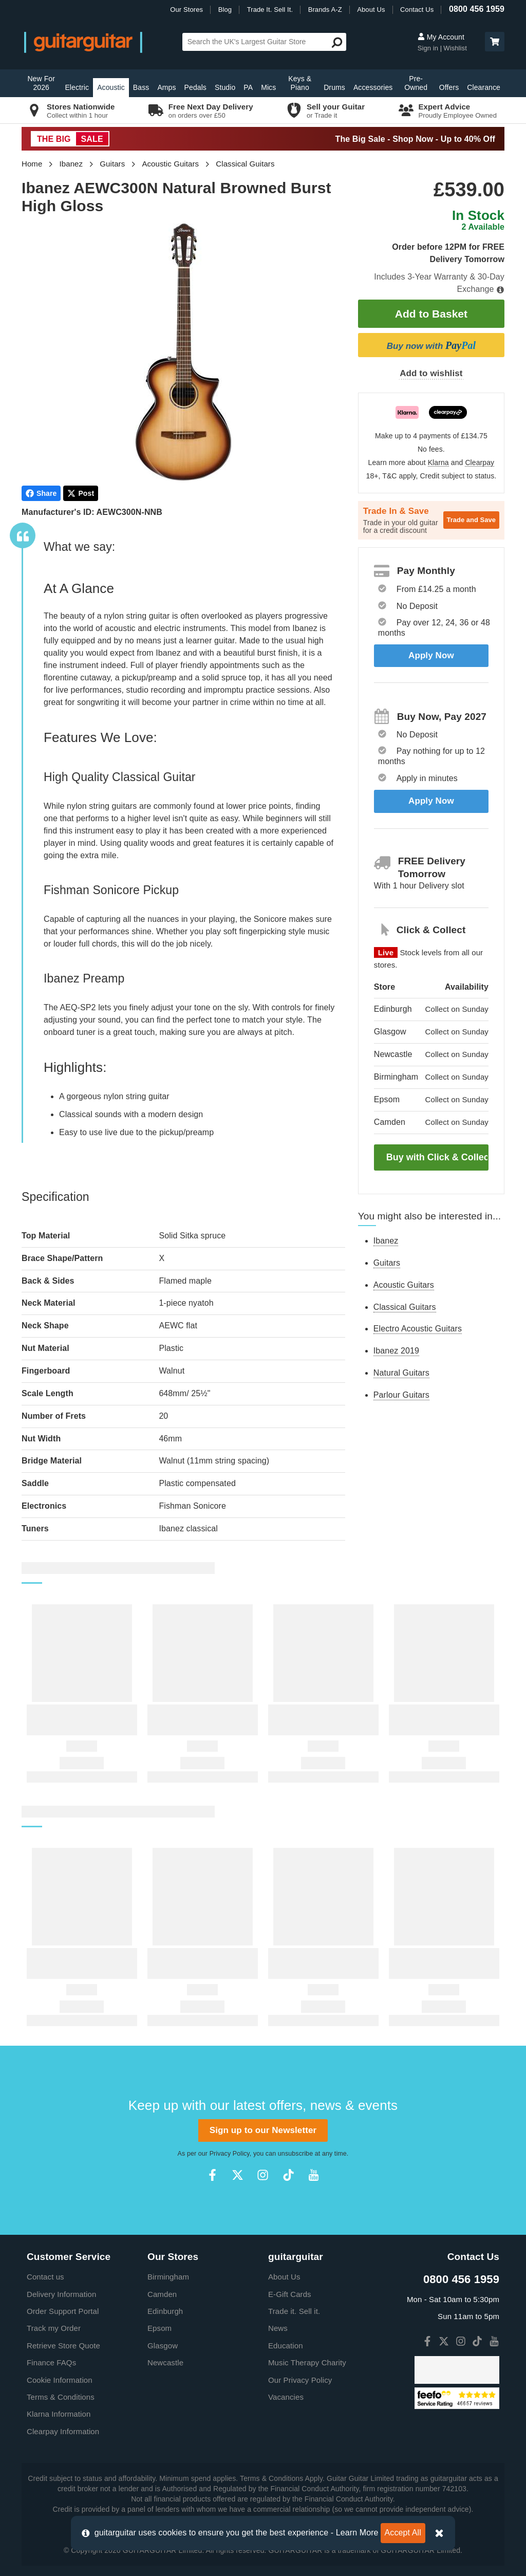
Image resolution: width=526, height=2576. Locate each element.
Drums (334, 87)
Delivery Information (61, 2294)
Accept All (403, 2532)
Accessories (373, 87)
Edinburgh (165, 2311)
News (278, 2328)
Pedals (195, 87)
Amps (166, 87)
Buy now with (431, 345)
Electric (77, 87)
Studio (225, 87)
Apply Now (431, 655)
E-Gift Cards (289, 2294)
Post (80, 493)
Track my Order (54, 2328)
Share (41, 493)
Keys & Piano (299, 83)
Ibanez (71, 163)
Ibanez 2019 (396, 1350)
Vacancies (286, 2397)
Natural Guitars (401, 1372)
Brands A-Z (325, 9)
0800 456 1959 (476, 9)
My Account (441, 37)
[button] (494, 41)
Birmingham (168, 2276)
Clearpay (479, 463)
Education (285, 2345)
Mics (268, 87)
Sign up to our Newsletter (263, 2130)
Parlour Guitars (401, 1395)
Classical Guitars (245, 163)
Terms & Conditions (61, 2397)
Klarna (438, 463)
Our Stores (186, 9)
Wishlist (455, 48)
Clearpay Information (63, 2431)
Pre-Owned (415, 83)
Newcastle (165, 2362)
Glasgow (162, 2345)
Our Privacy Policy (300, 2380)
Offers (449, 87)
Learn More (357, 2532)
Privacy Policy (230, 2153)
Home (32, 163)
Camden (162, 2294)
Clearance (483, 87)
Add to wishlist (431, 373)
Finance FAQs (51, 2362)
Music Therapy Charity (307, 2362)
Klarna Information (58, 2414)
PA (248, 87)
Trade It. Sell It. (270, 9)
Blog (225, 9)
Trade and (471, 520)
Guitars (112, 163)
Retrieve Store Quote (63, 2345)
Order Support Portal (63, 2311)
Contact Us (417, 9)
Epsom (159, 2328)
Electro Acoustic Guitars (417, 1328)
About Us (371, 9)
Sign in (429, 48)
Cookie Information (59, 2380)
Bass (141, 87)
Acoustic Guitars (170, 163)
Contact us (45, 2276)
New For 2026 (41, 83)
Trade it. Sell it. (294, 2311)
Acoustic (111, 87)
